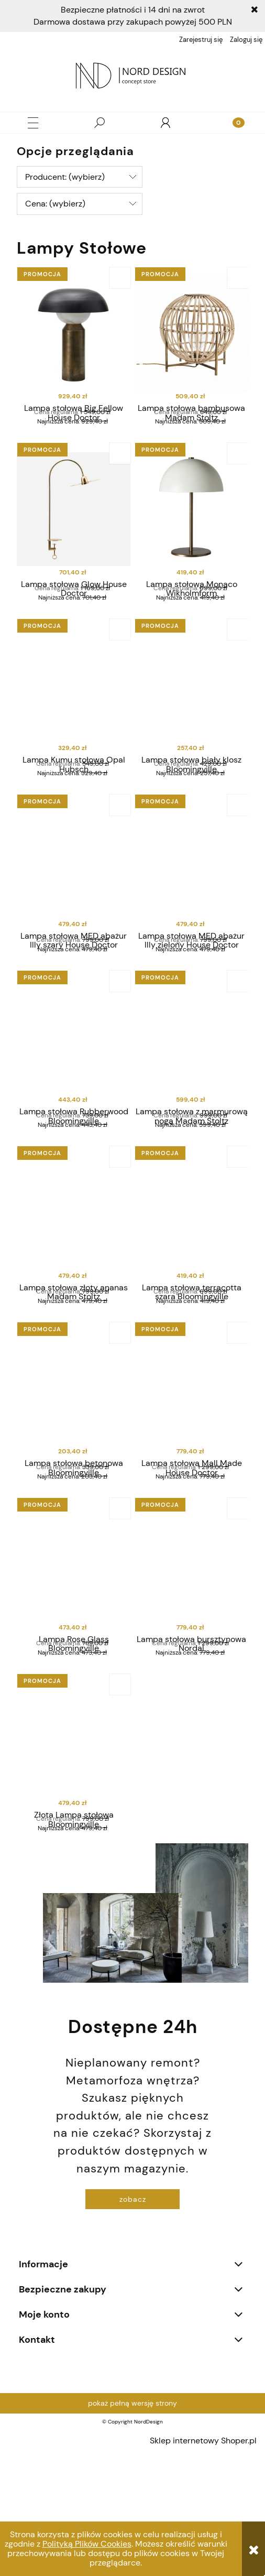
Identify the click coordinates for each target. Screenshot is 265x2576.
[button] (33, 122)
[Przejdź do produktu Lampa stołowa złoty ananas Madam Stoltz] (73, 1287)
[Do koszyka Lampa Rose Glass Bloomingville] (119, 1603)
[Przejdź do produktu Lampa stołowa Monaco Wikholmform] (191, 529)
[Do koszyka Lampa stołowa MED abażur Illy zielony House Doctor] (237, 845)
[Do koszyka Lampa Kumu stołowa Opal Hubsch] (119, 656)
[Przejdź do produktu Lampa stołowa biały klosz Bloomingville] (191, 719)
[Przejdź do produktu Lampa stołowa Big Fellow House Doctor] (73, 340)
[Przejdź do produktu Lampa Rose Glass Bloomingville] (73, 1666)
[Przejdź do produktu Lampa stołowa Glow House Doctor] (73, 529)
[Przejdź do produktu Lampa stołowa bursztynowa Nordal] (191, 1666)
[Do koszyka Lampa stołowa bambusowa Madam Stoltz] (237, 277)
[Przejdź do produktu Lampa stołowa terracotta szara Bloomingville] (191, 1287)
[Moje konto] (165, 122)
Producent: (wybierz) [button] (65, 176)
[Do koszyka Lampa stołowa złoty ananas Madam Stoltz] (119, 1224)
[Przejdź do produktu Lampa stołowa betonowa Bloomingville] (73, 1477)
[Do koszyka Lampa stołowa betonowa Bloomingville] (119, 1414)
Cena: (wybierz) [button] (55, 203)
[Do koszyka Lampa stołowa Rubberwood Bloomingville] (119, 1035)
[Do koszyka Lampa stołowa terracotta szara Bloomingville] (237, 1224)
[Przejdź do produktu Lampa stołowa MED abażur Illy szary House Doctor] (73, 908)
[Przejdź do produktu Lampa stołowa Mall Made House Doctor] (191, 1477)
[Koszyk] (232, 122)
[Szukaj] (99, 122)
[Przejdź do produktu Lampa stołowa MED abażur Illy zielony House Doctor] (191, 908)
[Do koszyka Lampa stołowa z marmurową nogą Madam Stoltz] (237, 1035)
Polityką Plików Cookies (86, 2543)
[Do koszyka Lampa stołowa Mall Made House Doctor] (237, 1414)
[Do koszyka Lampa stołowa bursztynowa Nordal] (237, 1603)
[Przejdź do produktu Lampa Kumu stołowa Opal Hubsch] (73, 719)
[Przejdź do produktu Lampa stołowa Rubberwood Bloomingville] (73, 1098)
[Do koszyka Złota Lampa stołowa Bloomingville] (119, 1793)
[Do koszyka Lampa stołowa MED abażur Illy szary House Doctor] (119, 845)
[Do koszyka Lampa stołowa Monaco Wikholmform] (237, 466)
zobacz (132, 2321)
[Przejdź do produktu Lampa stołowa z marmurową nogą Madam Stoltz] (191, 1098)
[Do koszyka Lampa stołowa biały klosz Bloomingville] (237, 656)
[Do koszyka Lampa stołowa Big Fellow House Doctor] (119, 277)
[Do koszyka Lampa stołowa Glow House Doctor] (119, 466)
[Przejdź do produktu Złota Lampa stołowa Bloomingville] (73, 1856)
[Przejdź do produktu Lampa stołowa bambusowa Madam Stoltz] (191, 340)
